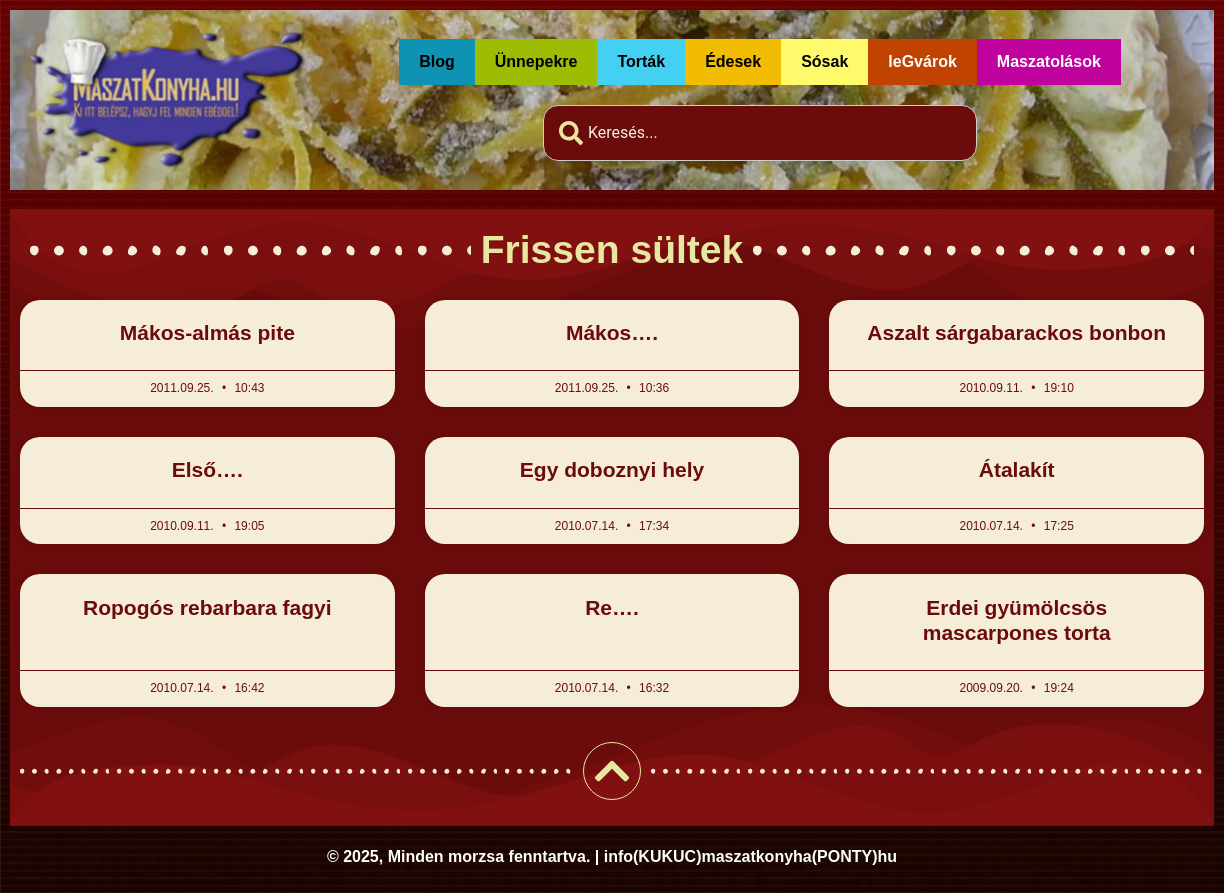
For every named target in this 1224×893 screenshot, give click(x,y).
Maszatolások (1049, 61)
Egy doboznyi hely (612, 469)
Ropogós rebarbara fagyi (207, 607)
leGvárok (922, 61)
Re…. (612, 607)
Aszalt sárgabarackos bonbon (1016, 332)
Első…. (207, 469)
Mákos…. (612, 332)
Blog (437, 61)
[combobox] (760, 133)
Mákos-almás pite (207, 332)
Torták (641, 61)
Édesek (733, 61)
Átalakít (1017, 469)
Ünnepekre (536, 61)
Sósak (824, 61)
